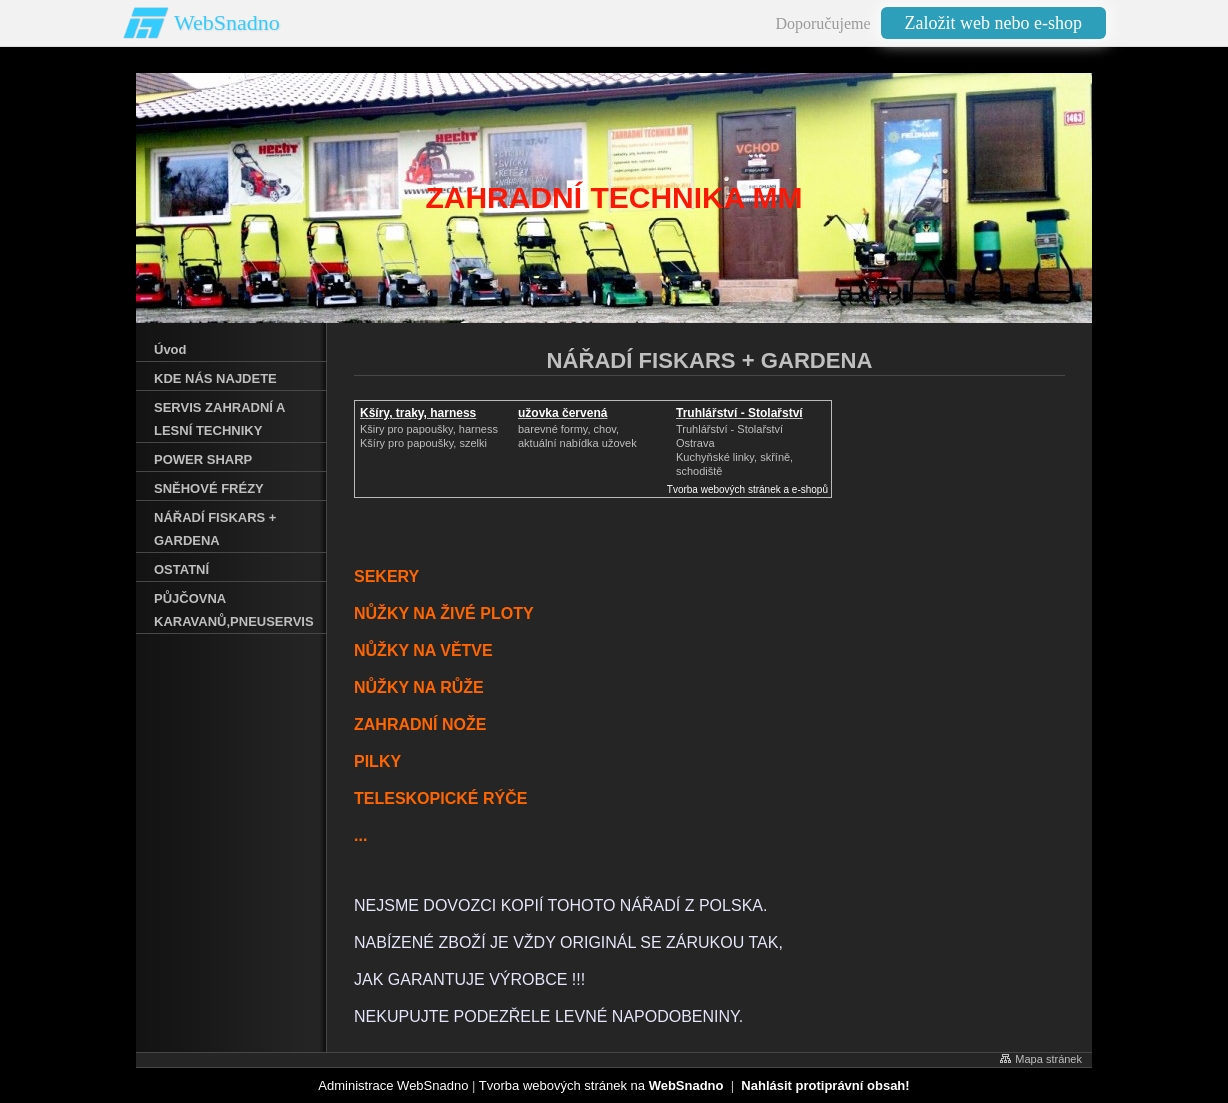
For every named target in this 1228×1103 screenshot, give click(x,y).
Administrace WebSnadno (393, 1085)
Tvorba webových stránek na (601, 1085)
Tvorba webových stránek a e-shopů (747, 489)
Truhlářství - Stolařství (739, 413)
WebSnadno (227, 22)
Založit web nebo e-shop (993, 23)
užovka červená (562, 413)
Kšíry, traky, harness (418, 413)
